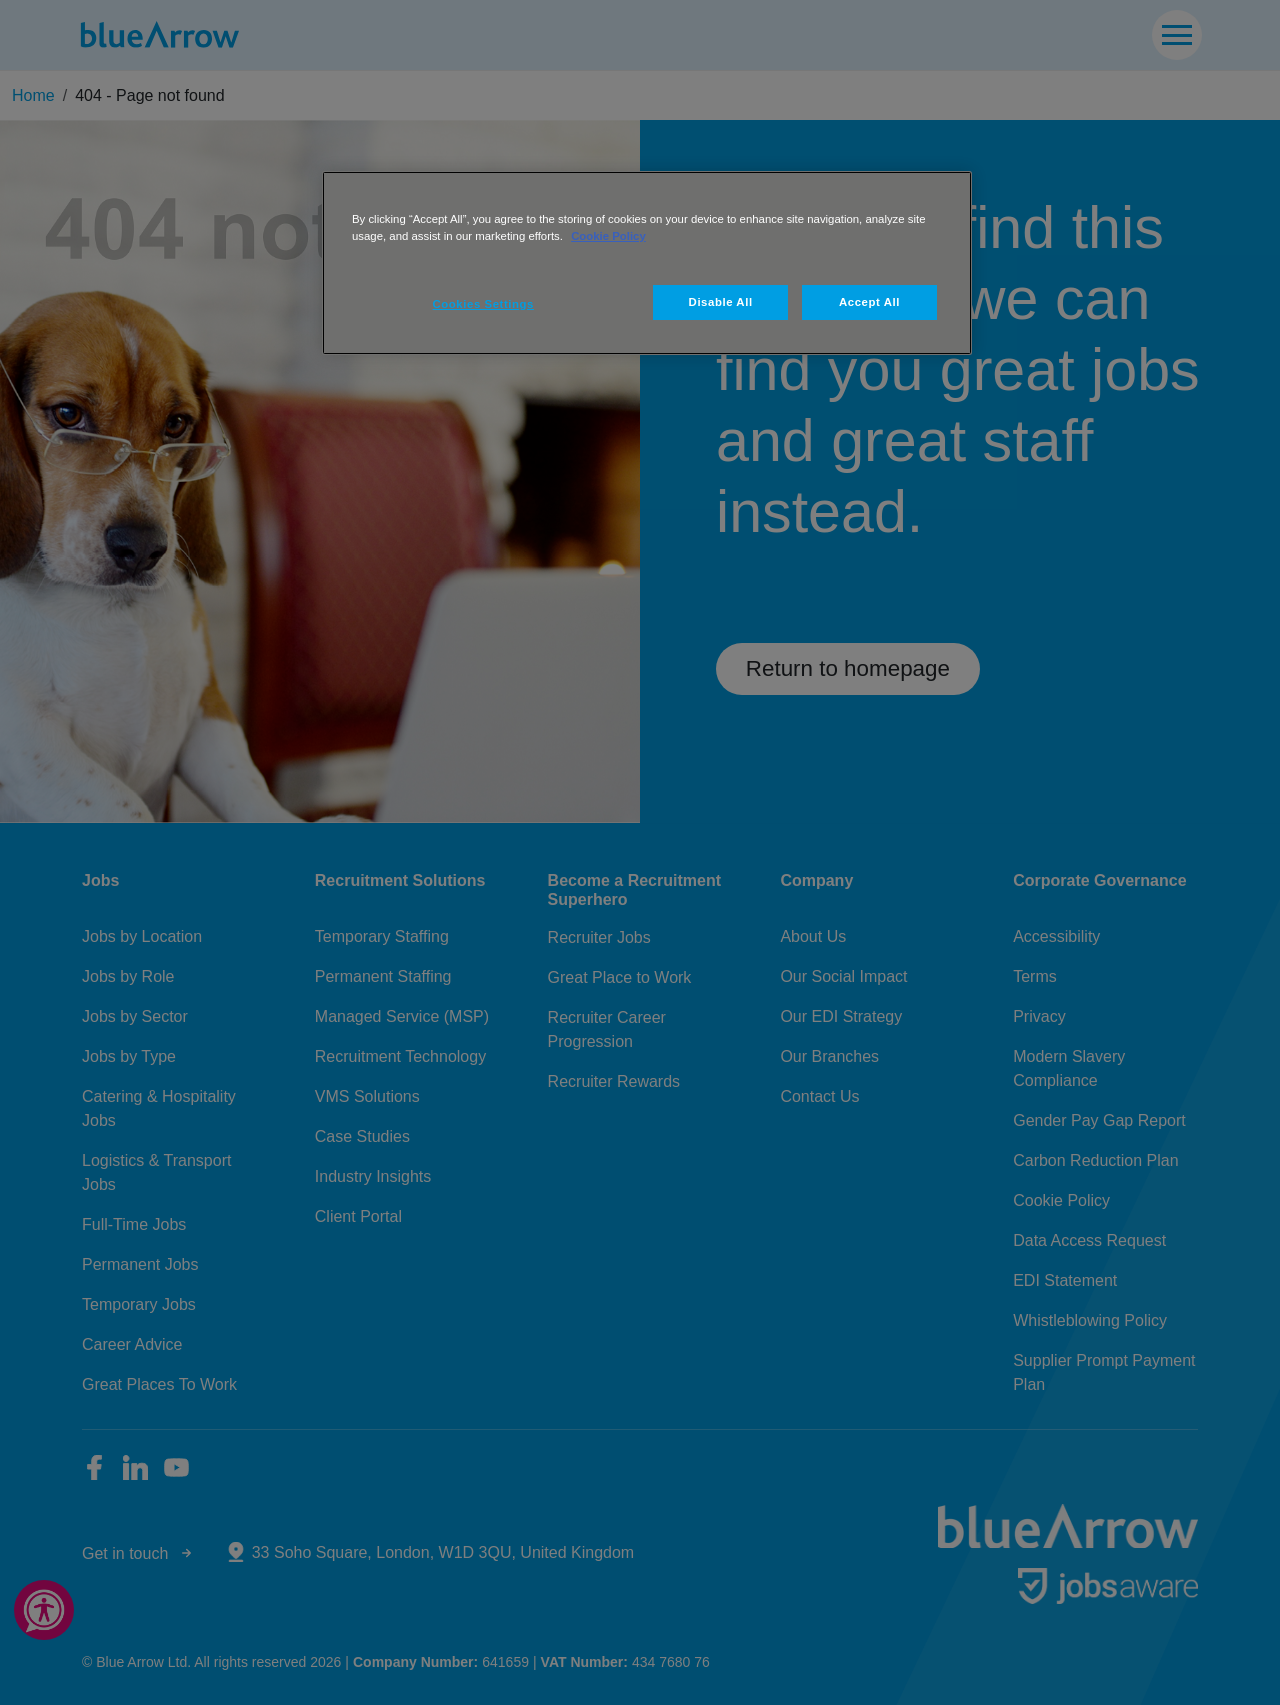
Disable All (721, 302)
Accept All (869, 302)
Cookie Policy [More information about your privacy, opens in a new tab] (608, 236)
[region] (647, 263)
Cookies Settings (483, 304)
